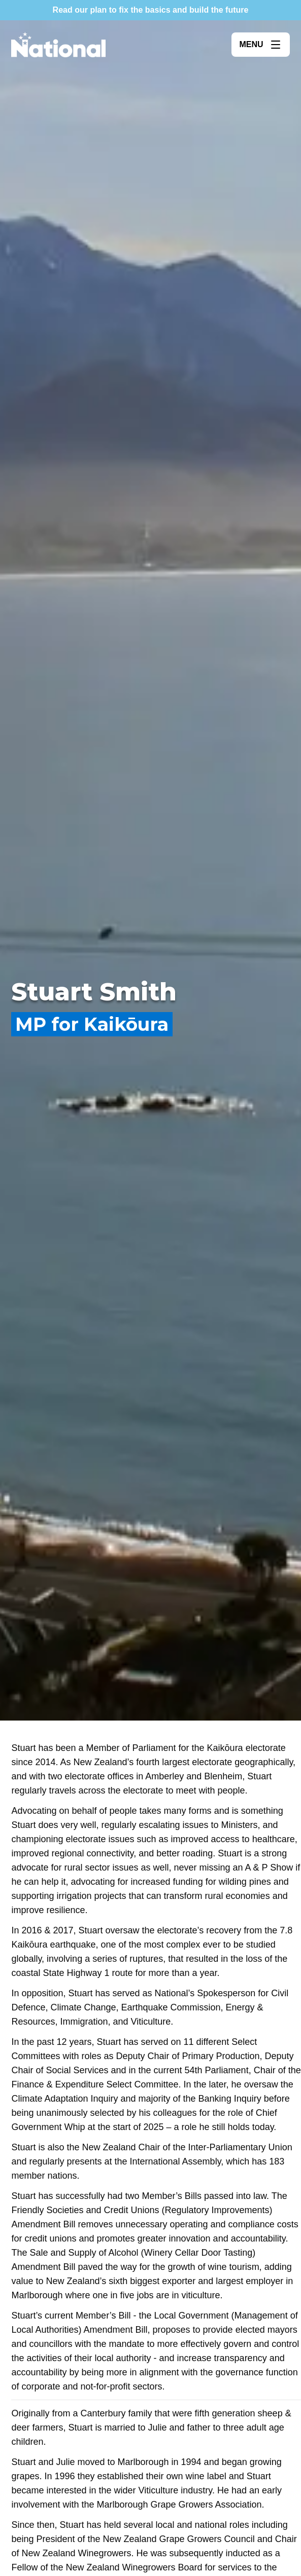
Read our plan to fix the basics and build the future (151, 10)
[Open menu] (260, 44)
